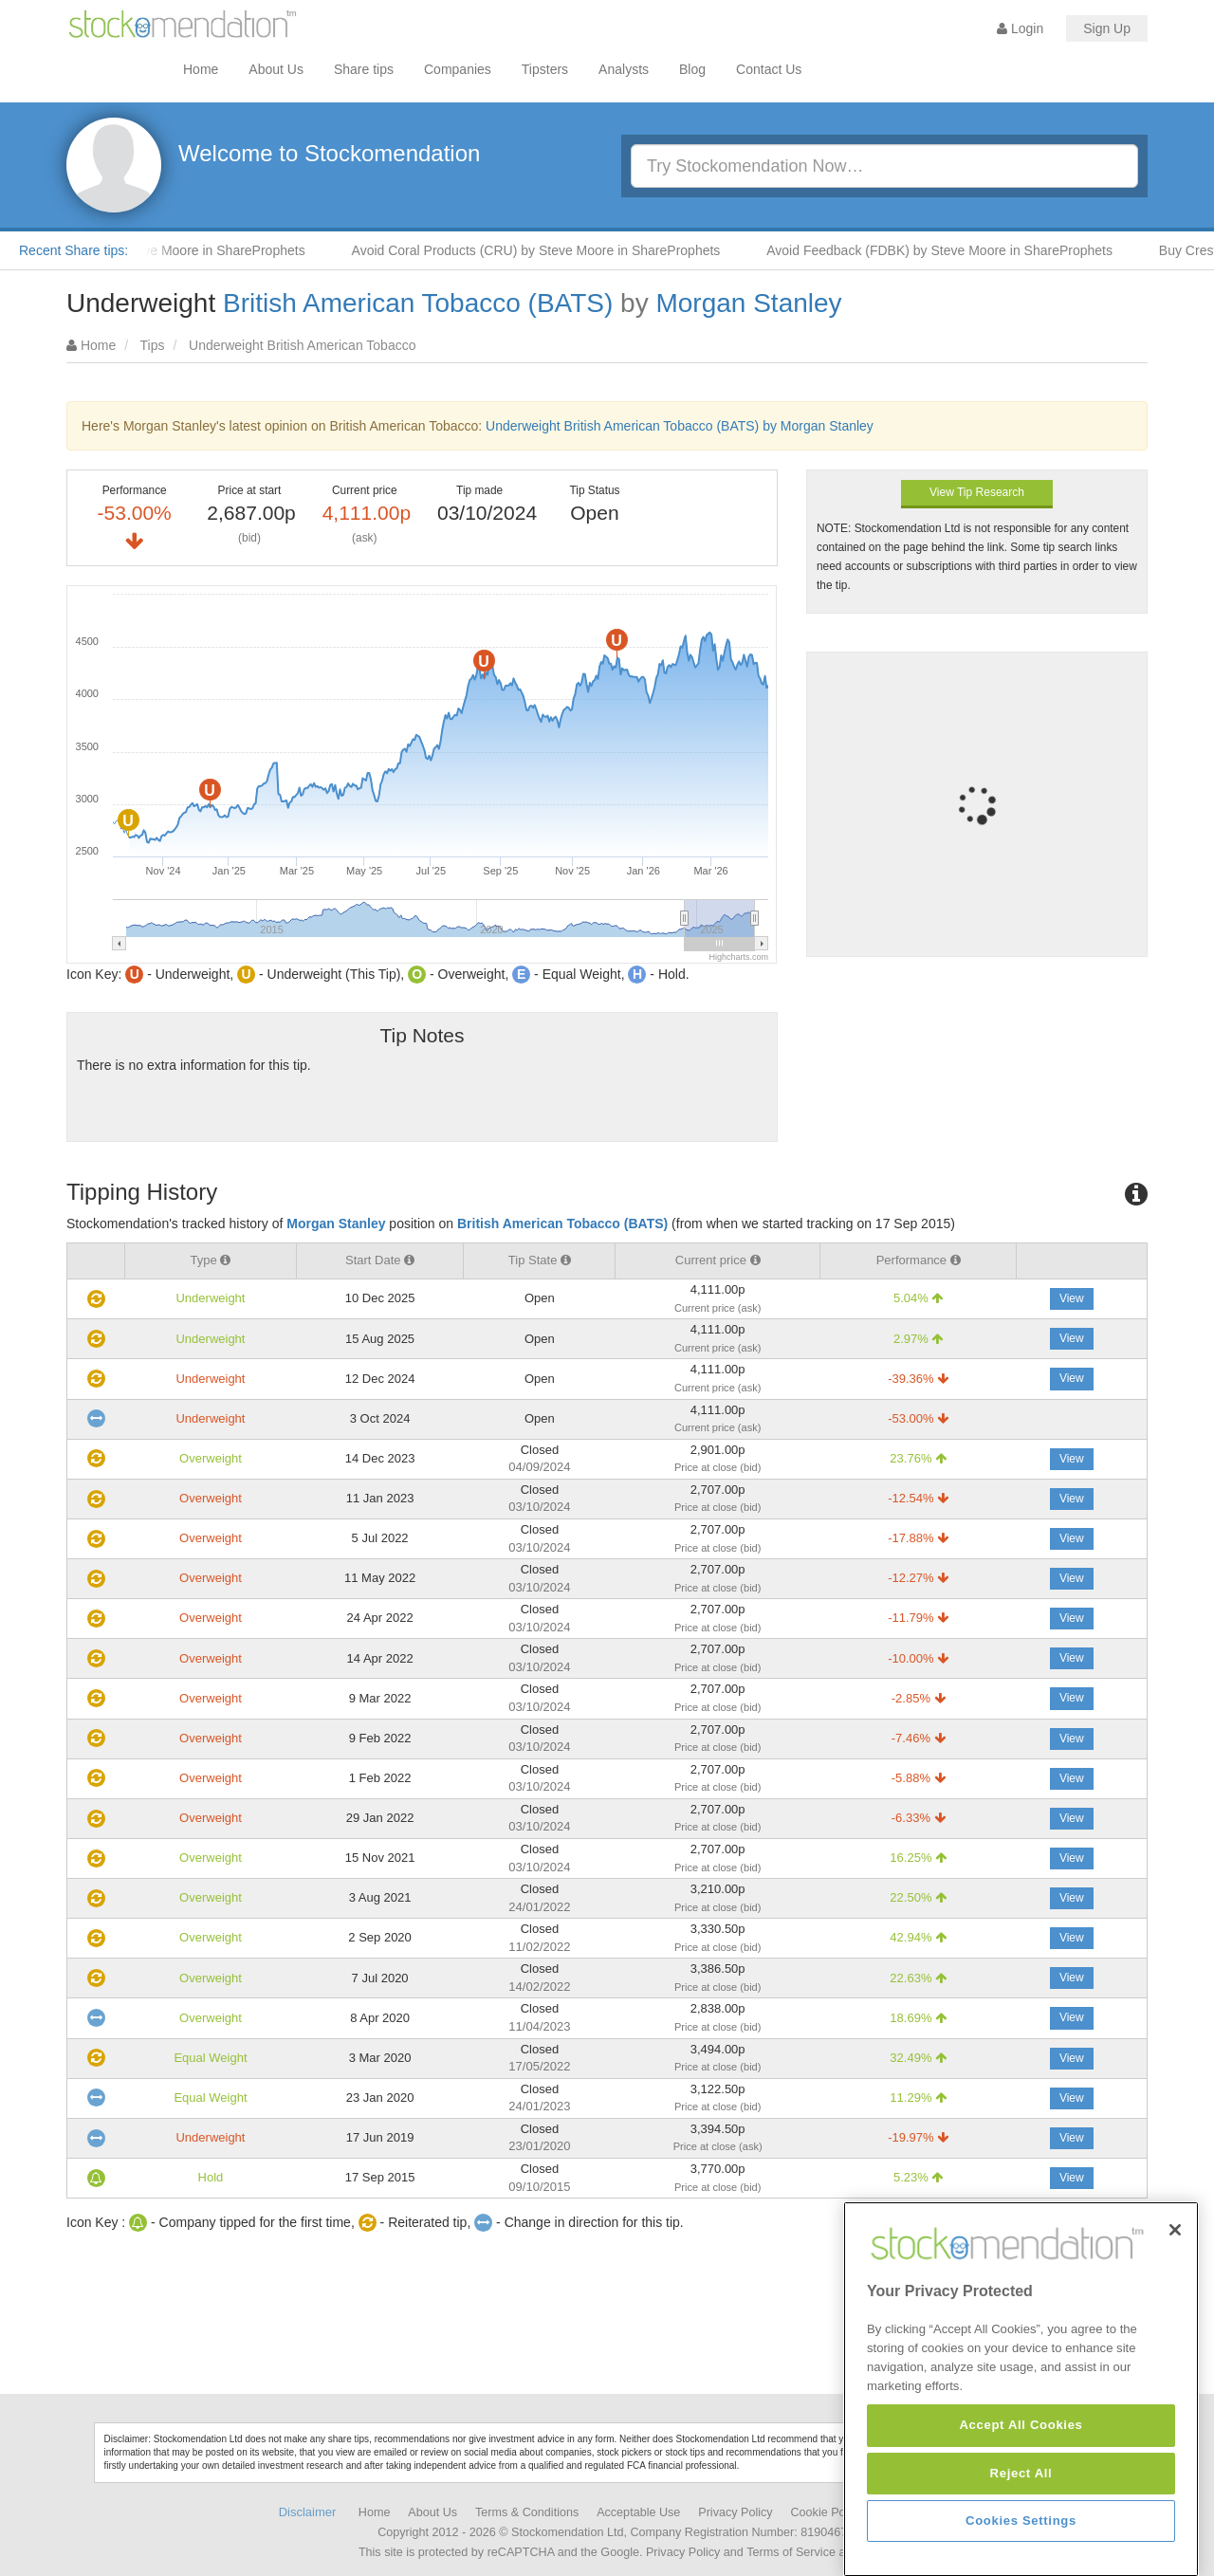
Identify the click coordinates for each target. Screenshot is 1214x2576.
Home (200, 69)
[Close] (1175, 2348)
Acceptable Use (638, 2512)
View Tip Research (976, 492)
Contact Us (768, 69)
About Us (276, 69)
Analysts (623, 69)
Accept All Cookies (1020, 2544)
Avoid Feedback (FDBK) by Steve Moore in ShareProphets (956, 250)
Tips (152, 345)
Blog (692, 69)
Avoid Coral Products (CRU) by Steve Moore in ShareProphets (553, 250)
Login (1020, 28)
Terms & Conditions (527, 2512)
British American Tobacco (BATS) (418, 303)
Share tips (364, 69)
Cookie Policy (827, 2512)
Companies (457, 69)
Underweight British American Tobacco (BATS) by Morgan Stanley (680, 425)
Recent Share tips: (73, 250)
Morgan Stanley (748, 303)
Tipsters (545, 69)
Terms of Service (791, 2552)
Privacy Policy (735, 2512)
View (1071, 1298)
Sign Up (1107, 28)
